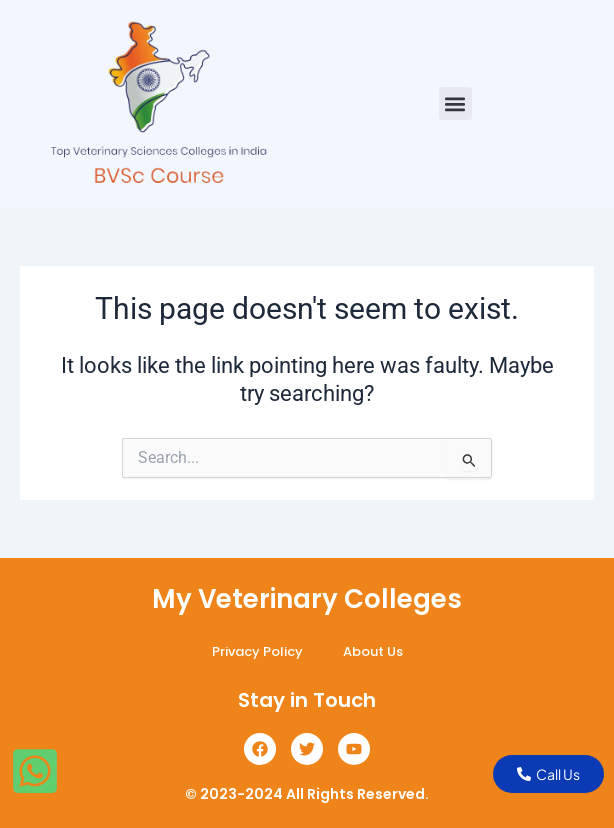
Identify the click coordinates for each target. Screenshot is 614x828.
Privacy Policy (257, 651)
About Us (373, 651)
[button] (455, 103)
